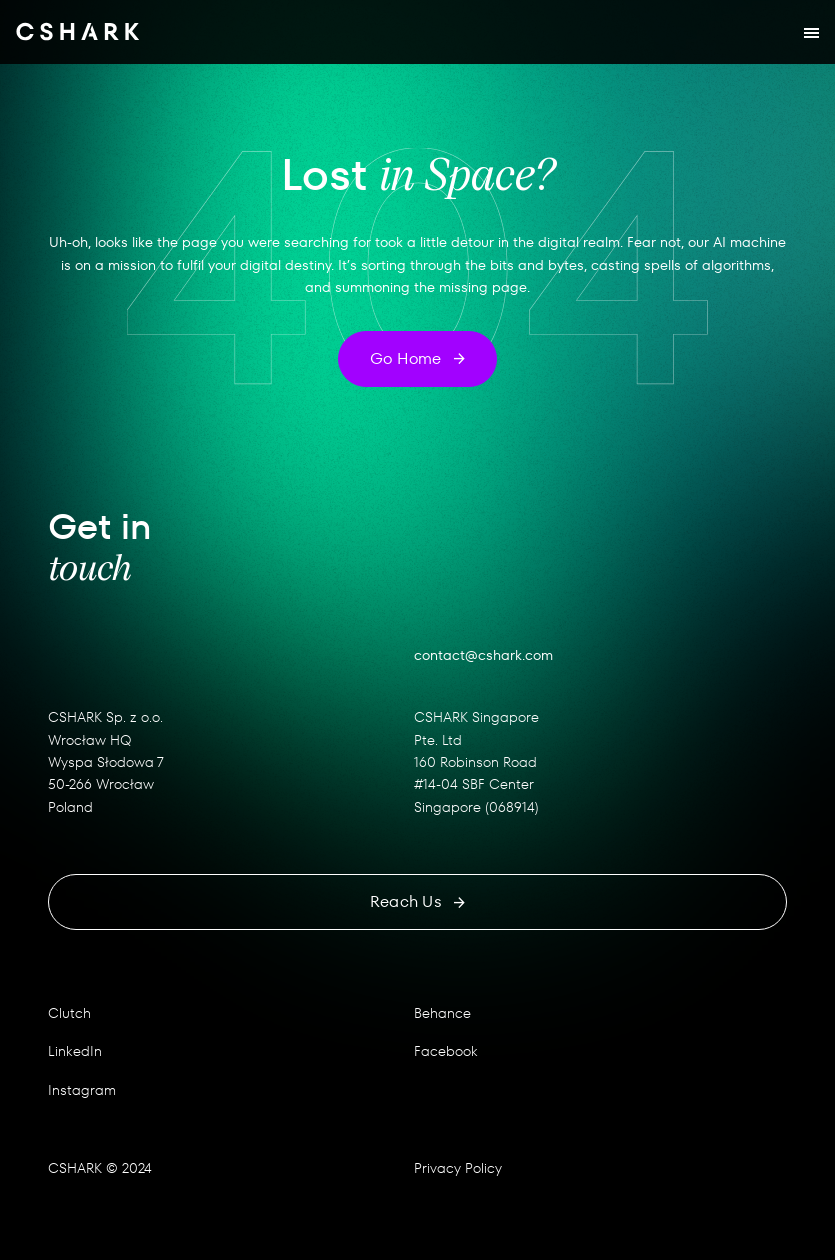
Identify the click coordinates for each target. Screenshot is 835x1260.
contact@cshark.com (483, 655)
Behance (442, 1013)
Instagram (82, 1090)
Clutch (69, 1013)
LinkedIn (75, 1051)
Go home (417, 358)
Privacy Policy (458, 1168)
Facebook (446, 1051)
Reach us (417, 901)
